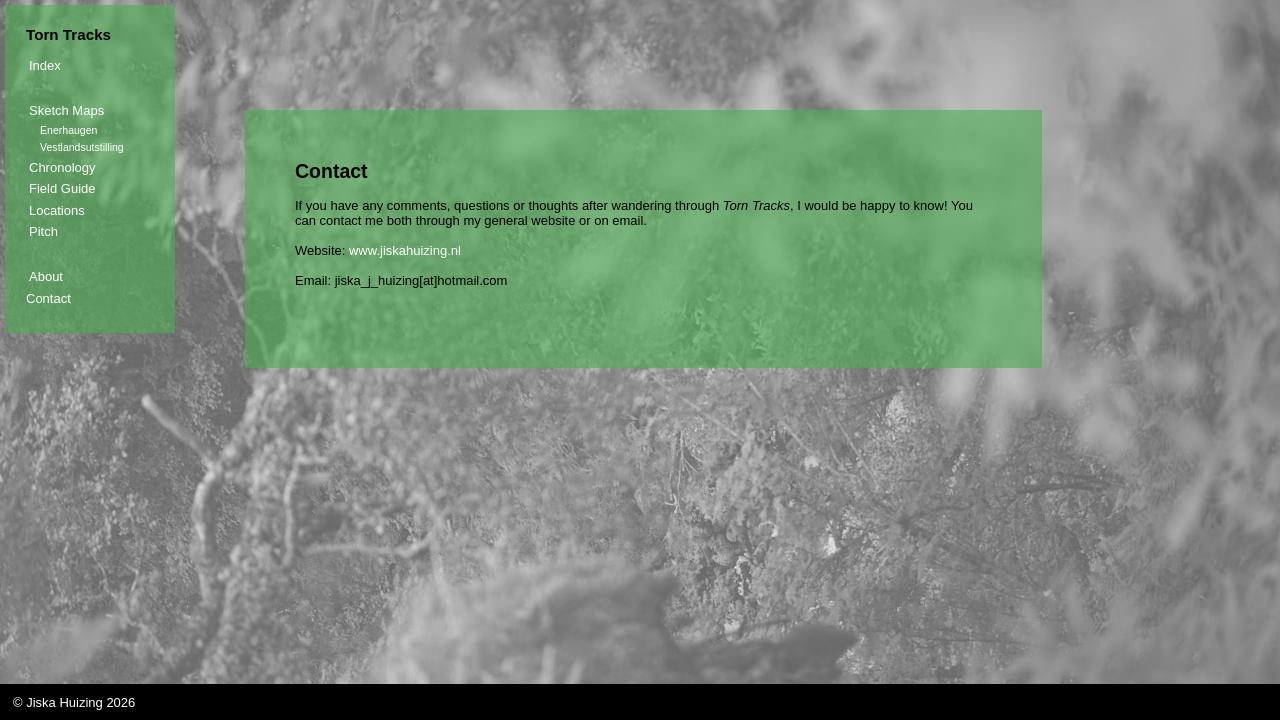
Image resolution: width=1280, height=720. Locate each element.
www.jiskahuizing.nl (405, 250)
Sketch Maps (66, 110)
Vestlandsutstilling (82, 147)
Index (45, 65)
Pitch (43, 231)
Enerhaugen (68, 130)
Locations (57, 210)
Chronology (62, 167)
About (46, 276)
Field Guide (62, 188)
